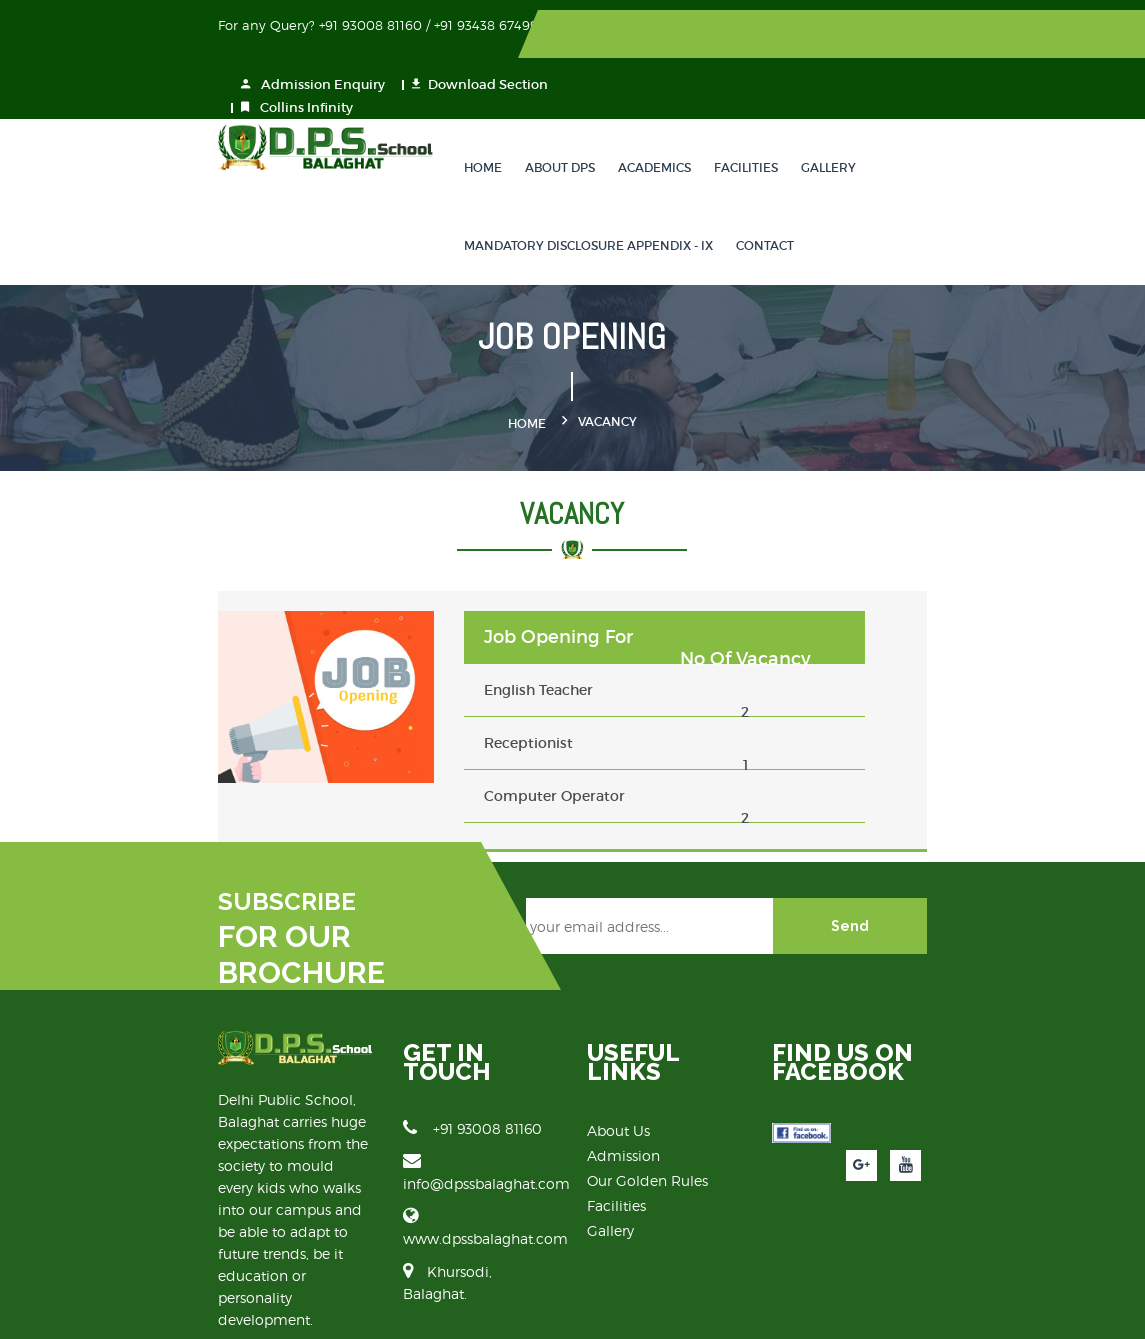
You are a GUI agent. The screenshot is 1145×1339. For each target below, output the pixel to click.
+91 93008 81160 (417, 1068)
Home (446, 117)
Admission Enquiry (763, 34)
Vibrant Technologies (977, 1309)
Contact (728, 195)
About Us (619, 1070)
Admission (624, 1095)
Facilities (709, 117)
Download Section (930, 34)
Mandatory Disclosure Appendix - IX (551, 195)
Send (961, 886)
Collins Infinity (747, 57)
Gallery (791, 117)
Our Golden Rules (648, 1120)
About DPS (523, 117)
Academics (617, 117)
